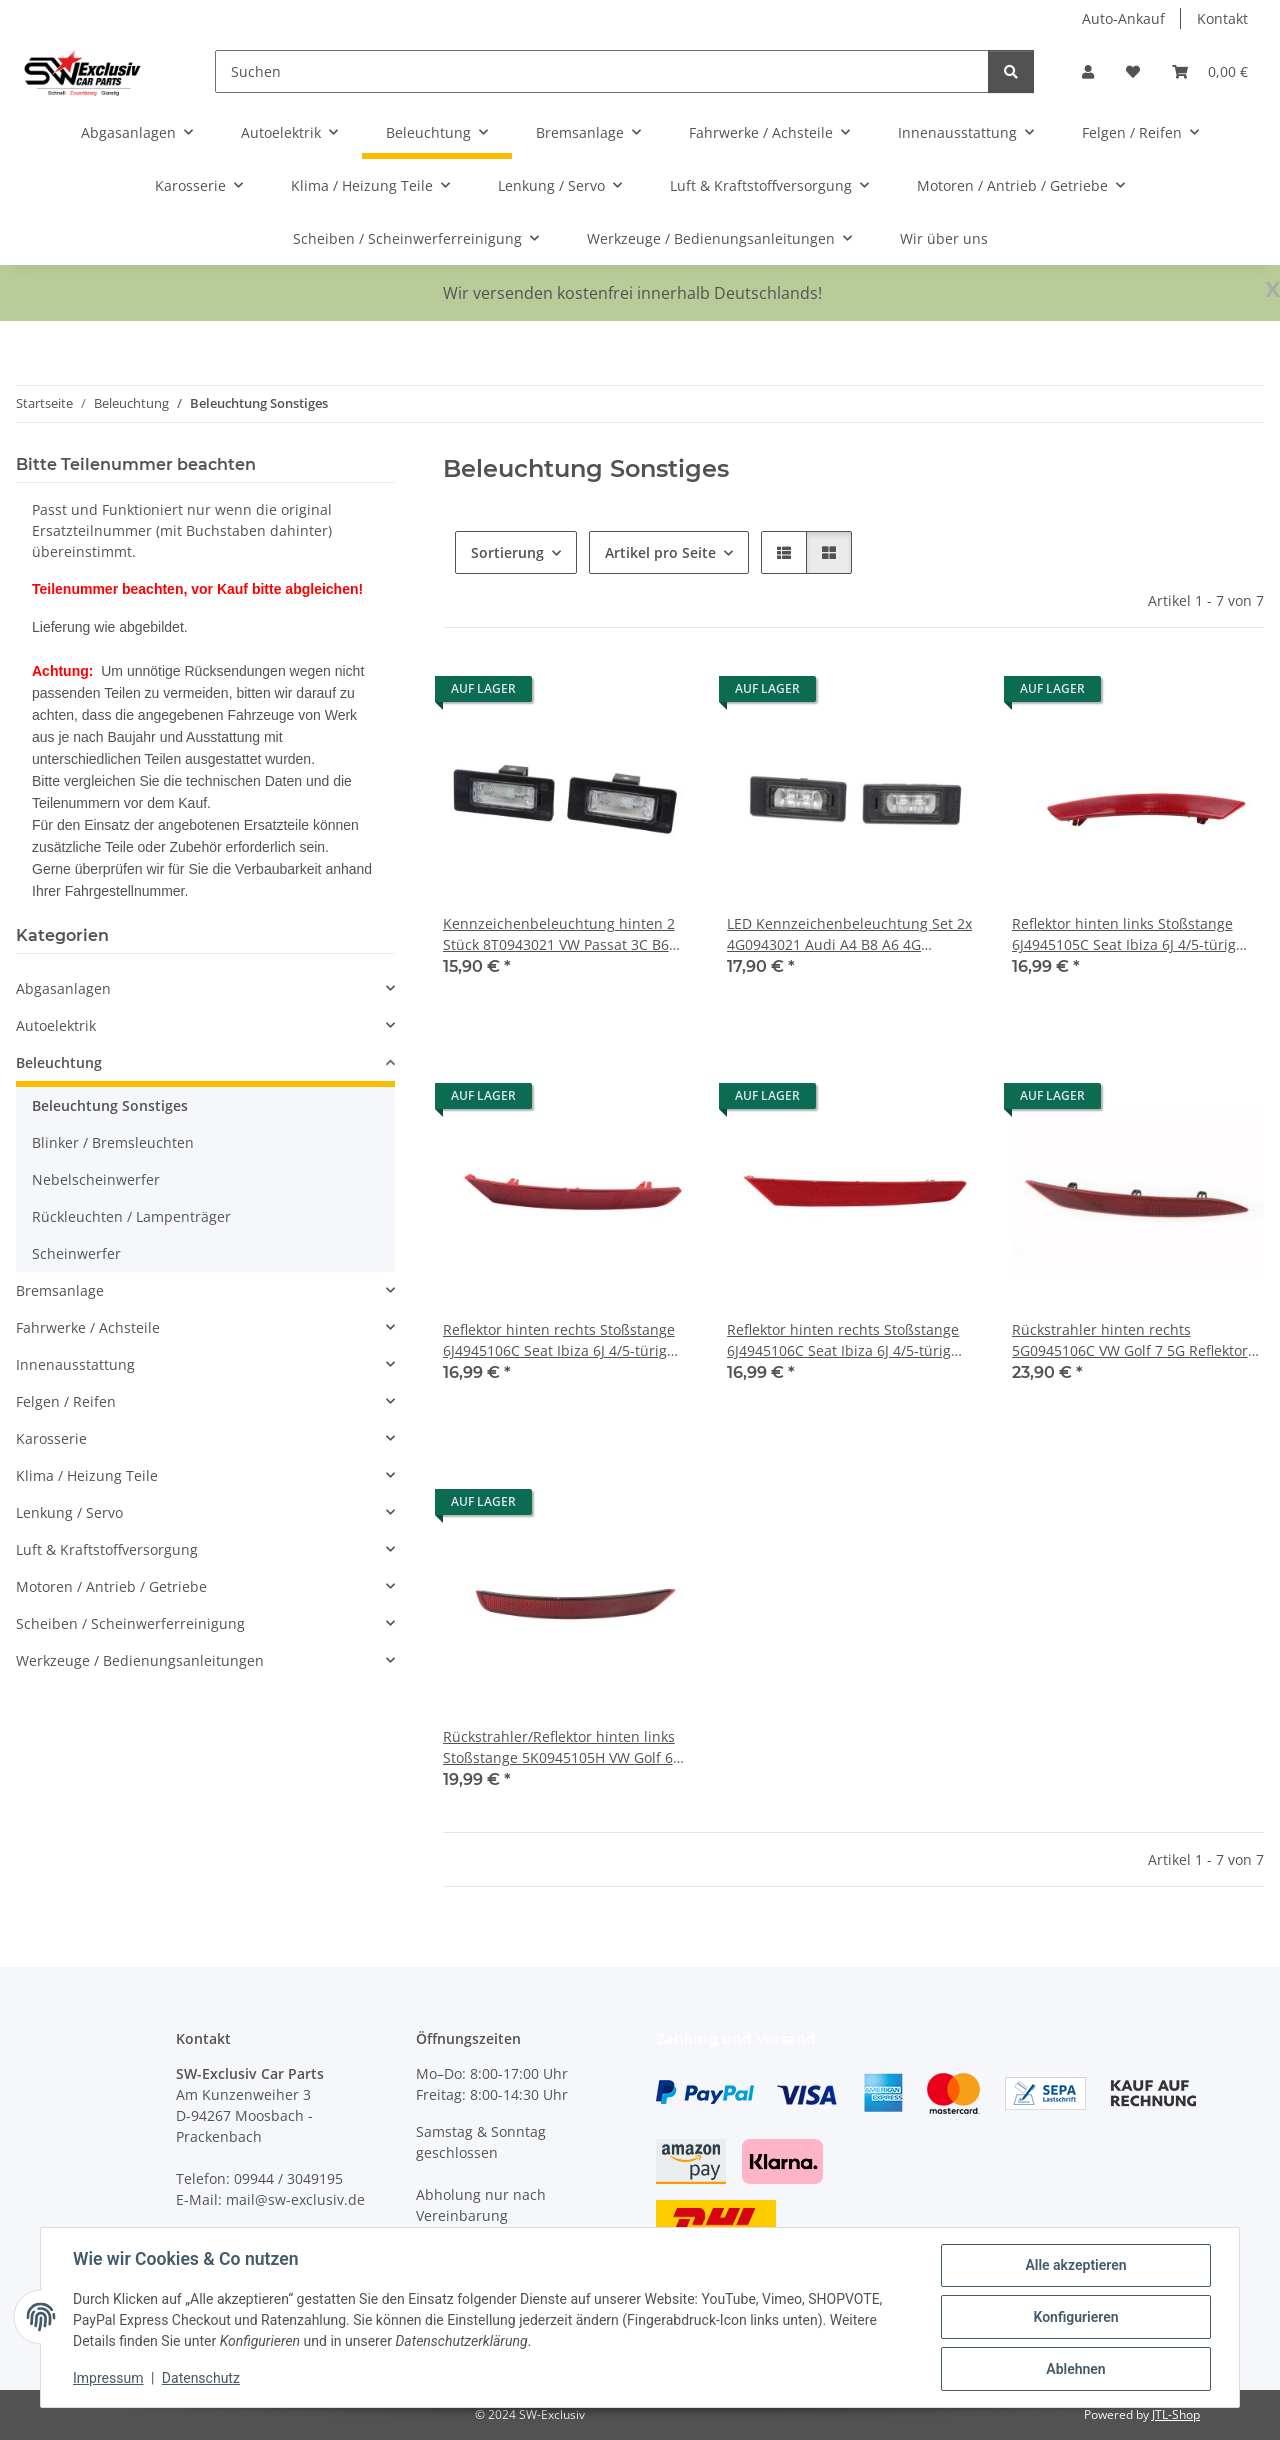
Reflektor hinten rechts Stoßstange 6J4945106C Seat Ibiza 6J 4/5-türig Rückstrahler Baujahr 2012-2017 (843, 1340)
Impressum (108, 2378)
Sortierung (507, 552)
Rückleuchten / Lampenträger (131, 1216)
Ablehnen (1075, 2369)
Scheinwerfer (76, 1253)
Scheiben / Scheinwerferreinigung (130, 1623)
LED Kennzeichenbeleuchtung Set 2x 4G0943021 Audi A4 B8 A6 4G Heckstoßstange (849, 934)
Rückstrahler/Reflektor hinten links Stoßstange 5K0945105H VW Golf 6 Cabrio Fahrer (559, 1747)
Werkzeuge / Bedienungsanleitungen (140, 1660)
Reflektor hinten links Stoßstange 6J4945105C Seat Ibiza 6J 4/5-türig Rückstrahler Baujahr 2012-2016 (1124, 934)
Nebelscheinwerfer (96, 1179)
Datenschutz (201, 2378)
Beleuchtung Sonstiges (110, 1105)
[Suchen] (602, 71)
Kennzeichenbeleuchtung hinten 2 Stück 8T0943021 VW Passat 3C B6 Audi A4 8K (559, 934)
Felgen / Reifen (66, 1401)
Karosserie (51, 1438)
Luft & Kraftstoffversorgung (107, 1549)
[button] (1088, 71)
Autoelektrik (56, 1025)
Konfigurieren (1075, 2317)
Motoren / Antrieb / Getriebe (111, 1586)
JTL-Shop (1176, 2414)
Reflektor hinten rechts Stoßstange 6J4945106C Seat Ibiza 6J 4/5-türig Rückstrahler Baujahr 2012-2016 (559, 1340)
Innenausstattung (75, 1364)
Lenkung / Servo (69, 1512)
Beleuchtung (59, 1062)
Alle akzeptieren (1075, 2265)
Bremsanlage (60, 1290)
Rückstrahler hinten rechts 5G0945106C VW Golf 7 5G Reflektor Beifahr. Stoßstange (1130, 1340)
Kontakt (1222, 18)
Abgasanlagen (63, 988)
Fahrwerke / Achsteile (88, 1327)
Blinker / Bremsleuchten (113, 1142)
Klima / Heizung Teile (87, 1475)
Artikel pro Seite (660, 552)
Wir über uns (944, 238)
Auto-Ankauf (1123, 18)
